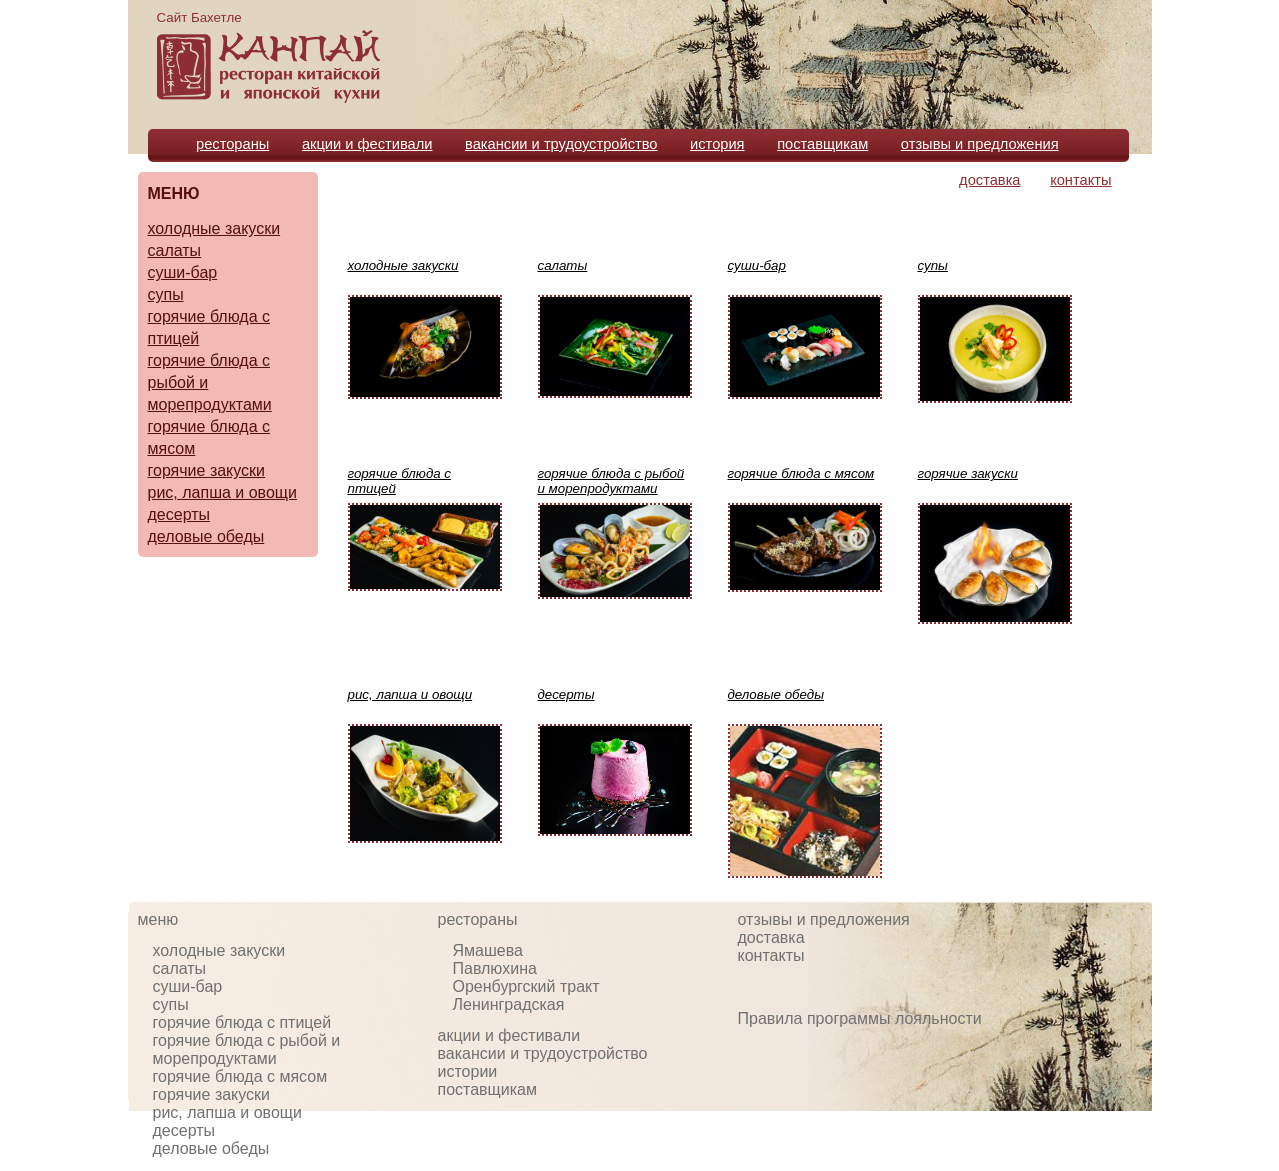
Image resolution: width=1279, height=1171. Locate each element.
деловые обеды (206, 536)
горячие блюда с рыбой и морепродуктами (247, 1049)
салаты (175, 250)
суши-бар (183, 272)
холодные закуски (214, 228)
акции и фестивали (367, 144)
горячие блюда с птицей (242, 1022)
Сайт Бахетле (199, 17)
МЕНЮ (174, 193)
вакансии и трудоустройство (561, 144)
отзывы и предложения (980, 144)
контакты (1080, 180)
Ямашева (488, 950)
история (717, 144)
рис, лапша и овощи (222, 492)
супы (166, 294)
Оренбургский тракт (526, 986)
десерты (179, 514)
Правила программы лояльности (860, 1018)
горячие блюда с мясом (240, 1076)
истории (468, 1071)
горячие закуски (207, 470)
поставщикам (822, 144)
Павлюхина (495, 968)
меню (158, 919)
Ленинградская (509, 1004)
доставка (989, 180)
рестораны (232, 144)
